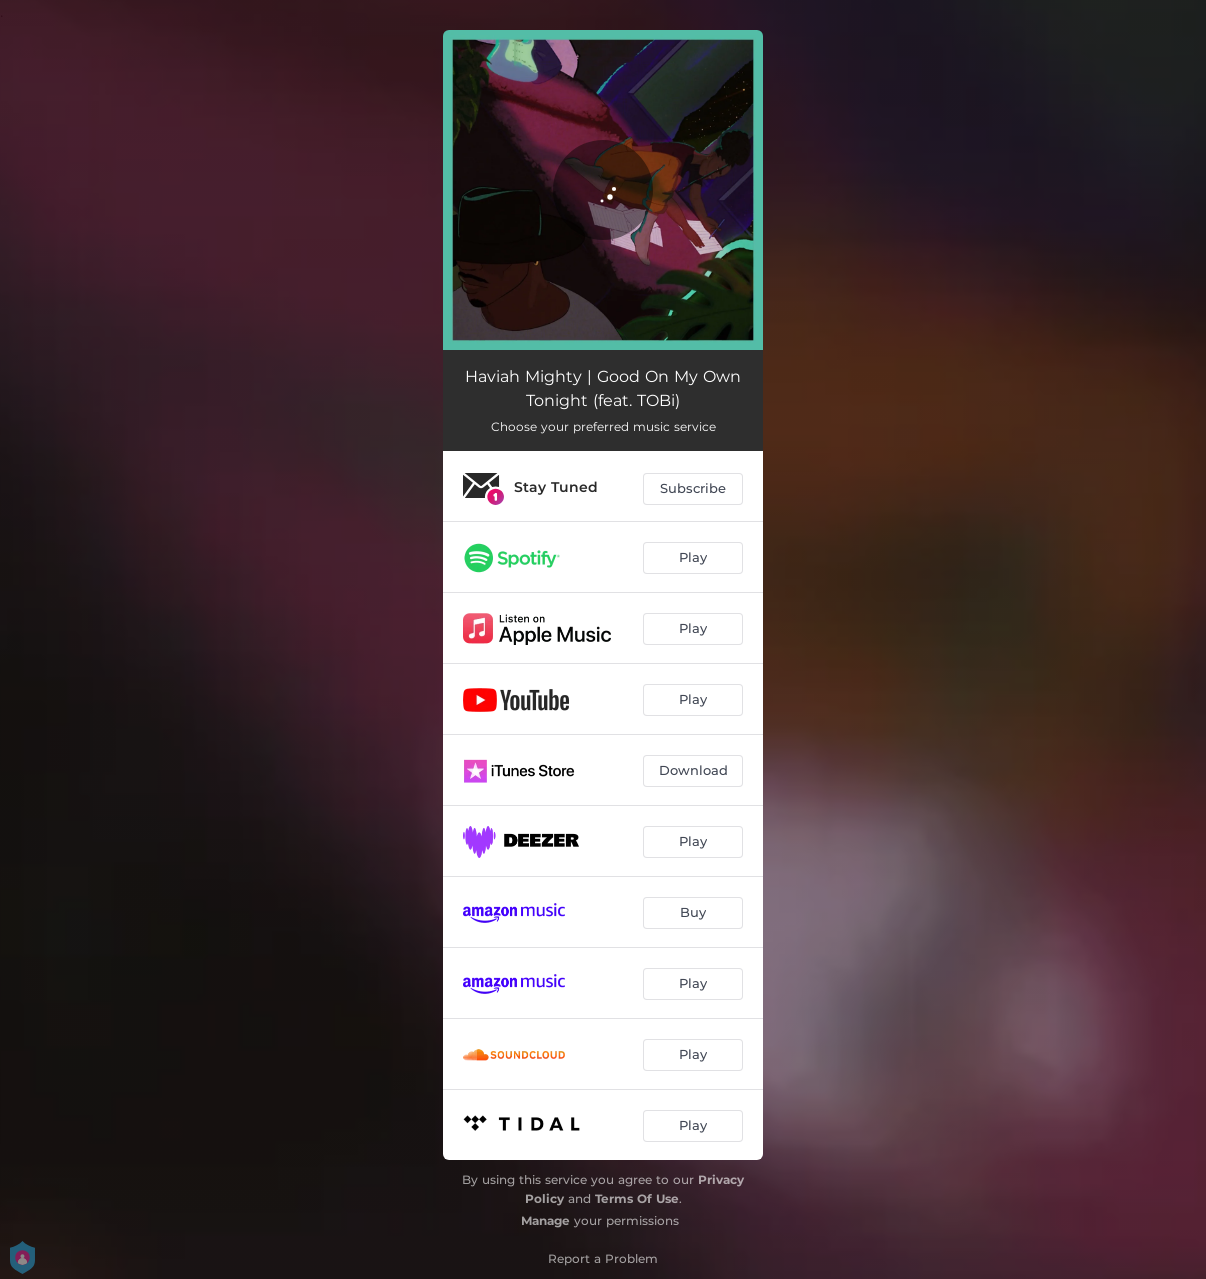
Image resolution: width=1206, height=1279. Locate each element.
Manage (545, 1220)
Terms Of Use (637, 1198)
